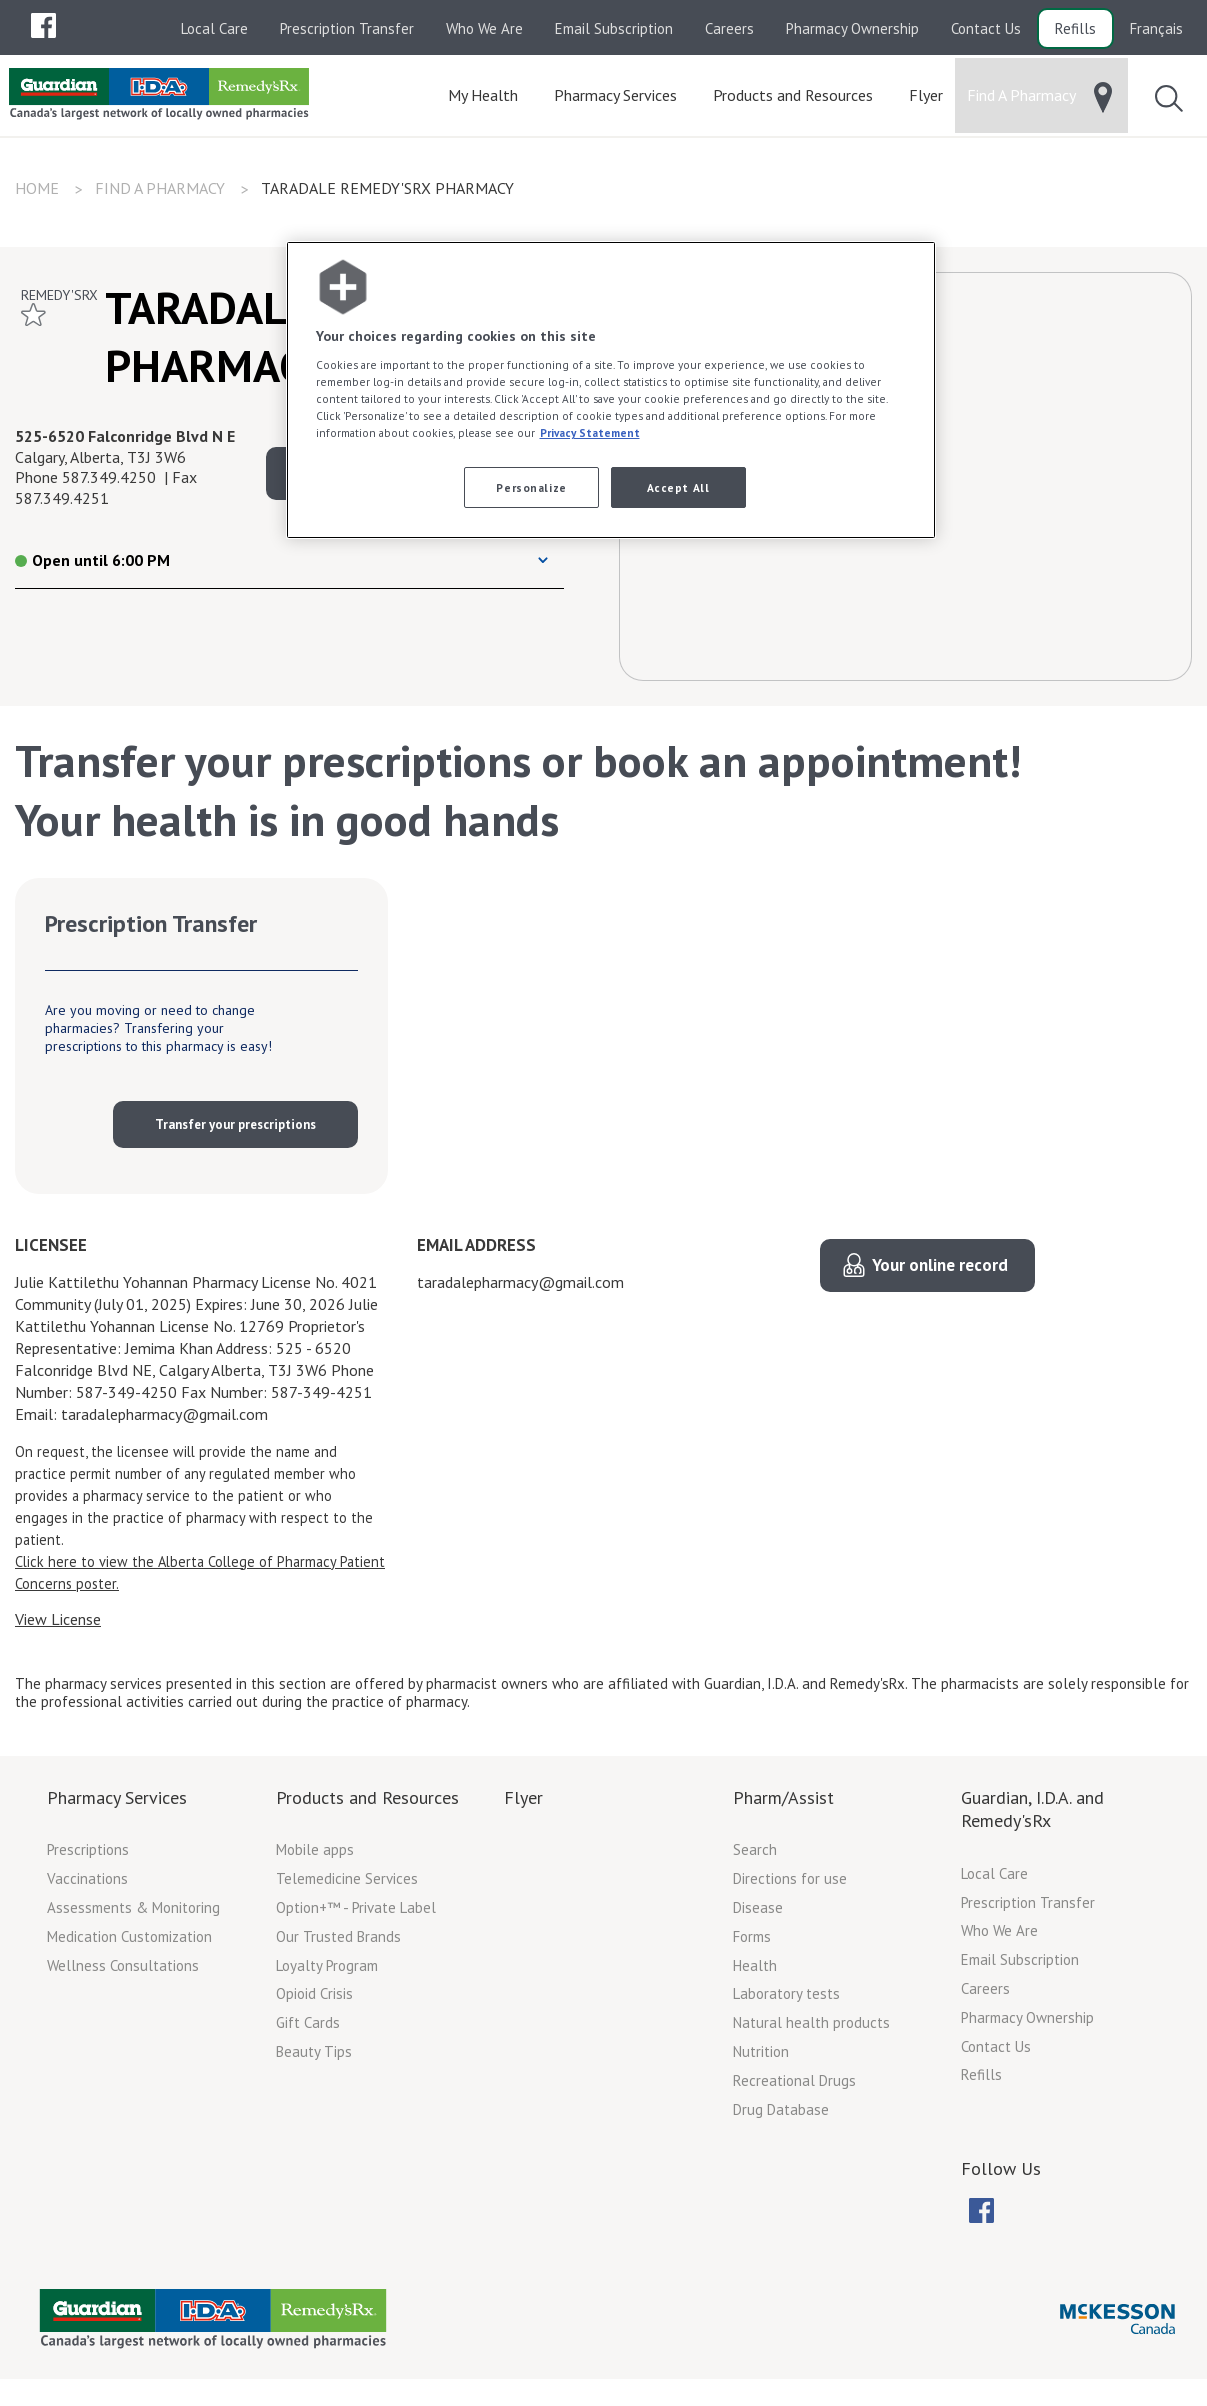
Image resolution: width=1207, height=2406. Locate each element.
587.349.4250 (109, 483)
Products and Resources (367, 1803)
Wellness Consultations (123, 1971)
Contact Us (986, 28)
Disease (758, 1913)
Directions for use (790, 1884)
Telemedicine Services (347, 1884)
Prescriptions (88, 1855)
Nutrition (761, 2057)
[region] (611, 390)
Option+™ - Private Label (356, 1913)
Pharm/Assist (783, 1803)
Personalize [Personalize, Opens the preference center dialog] (531, 487)
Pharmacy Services (117, 1803)
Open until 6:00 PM (92, 566)
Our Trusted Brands (338, 1942)
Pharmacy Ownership (852, 28)
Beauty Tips (314, 2057)
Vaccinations (87, 1884)
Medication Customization (129, 1942)
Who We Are (484, 28)
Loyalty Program (327, 1971)
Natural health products (811, 2028)
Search (755, 1855)
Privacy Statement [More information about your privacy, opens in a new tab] (590, 432)
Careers (729, 28)
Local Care (214, 28)
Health (755, 1971)
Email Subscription (614, 28)
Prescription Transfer (347, 28)
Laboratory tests (786, 1999)
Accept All (678, 487)
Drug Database (781, 2115)
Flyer (523, 1803)
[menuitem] (43, 25)
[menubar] (43, 26)
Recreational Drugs (794, 2086)
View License (58, 1625)
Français (1156, 28)
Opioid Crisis (314, 1999)
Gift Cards (308, 2028)
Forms (752, 1942)
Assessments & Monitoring (133, 1913)
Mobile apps (315, 1855)
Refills (1075, 28)
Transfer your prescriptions (235, 1130)
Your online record (940, 1271)
